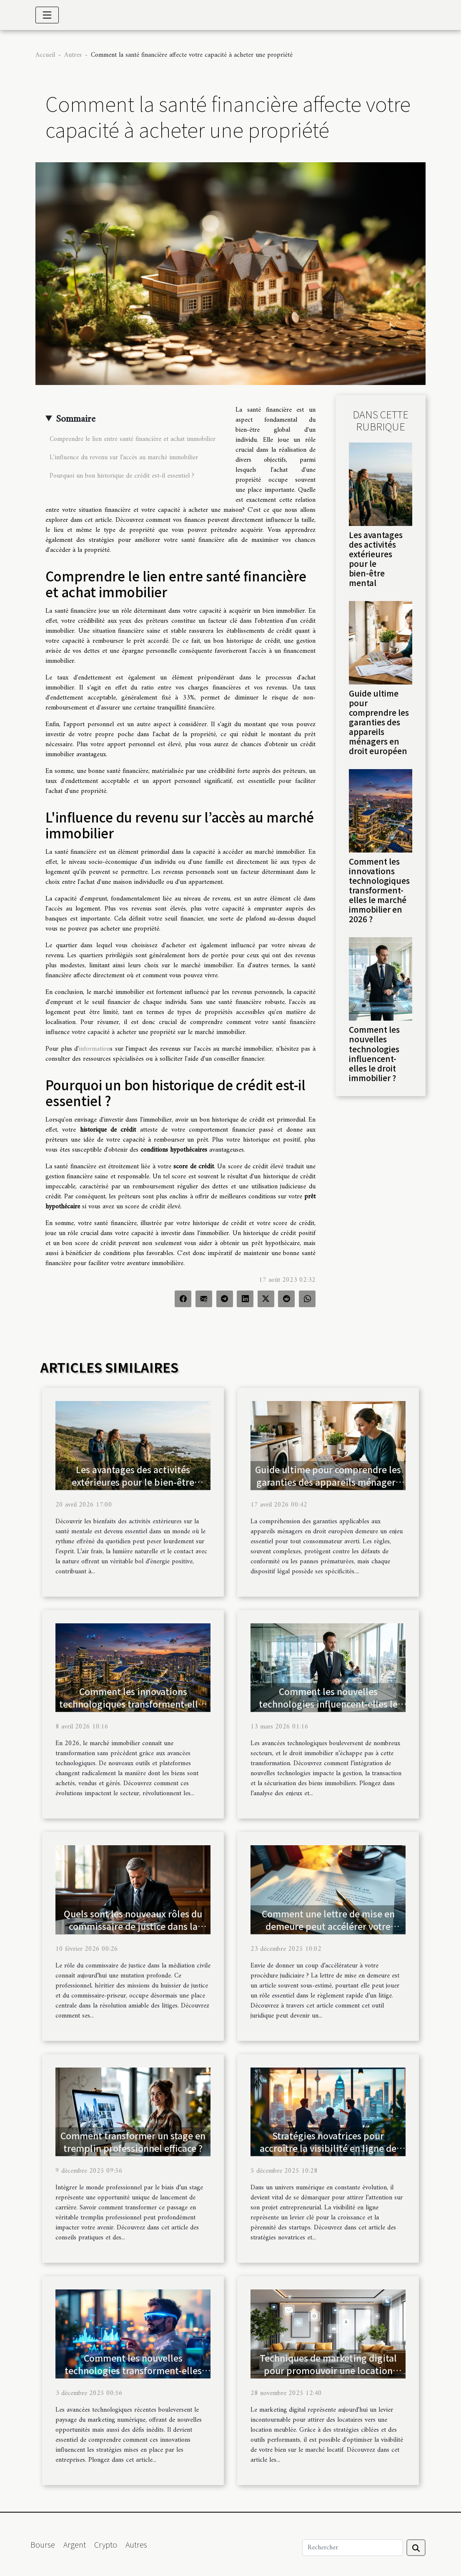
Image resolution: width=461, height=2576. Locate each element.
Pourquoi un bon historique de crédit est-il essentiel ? (122, 476)
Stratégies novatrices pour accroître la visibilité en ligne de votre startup (328, 2148)
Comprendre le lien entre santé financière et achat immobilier (132, 439)
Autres (73, 55)
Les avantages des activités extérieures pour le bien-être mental (376, 559)
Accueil (45, 55)
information (94, 1049)
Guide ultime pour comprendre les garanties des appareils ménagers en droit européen (379, 722)
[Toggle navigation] (47, 15)
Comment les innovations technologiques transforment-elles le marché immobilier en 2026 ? (379, 890)
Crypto (105, 2544)
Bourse (42, 2544)
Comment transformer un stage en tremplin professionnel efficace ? (132, 2141)
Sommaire (75, 419)
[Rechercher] (352, 2547)
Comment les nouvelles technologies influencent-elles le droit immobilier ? (374, 1053)
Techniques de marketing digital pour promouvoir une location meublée (328, 2370)
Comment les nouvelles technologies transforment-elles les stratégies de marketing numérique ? (133, 2377)
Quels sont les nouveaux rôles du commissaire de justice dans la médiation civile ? (133, 1926)
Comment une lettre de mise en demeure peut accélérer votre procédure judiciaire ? (328, 1926)
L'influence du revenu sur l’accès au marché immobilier (124, 457)
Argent (74, 2544)
